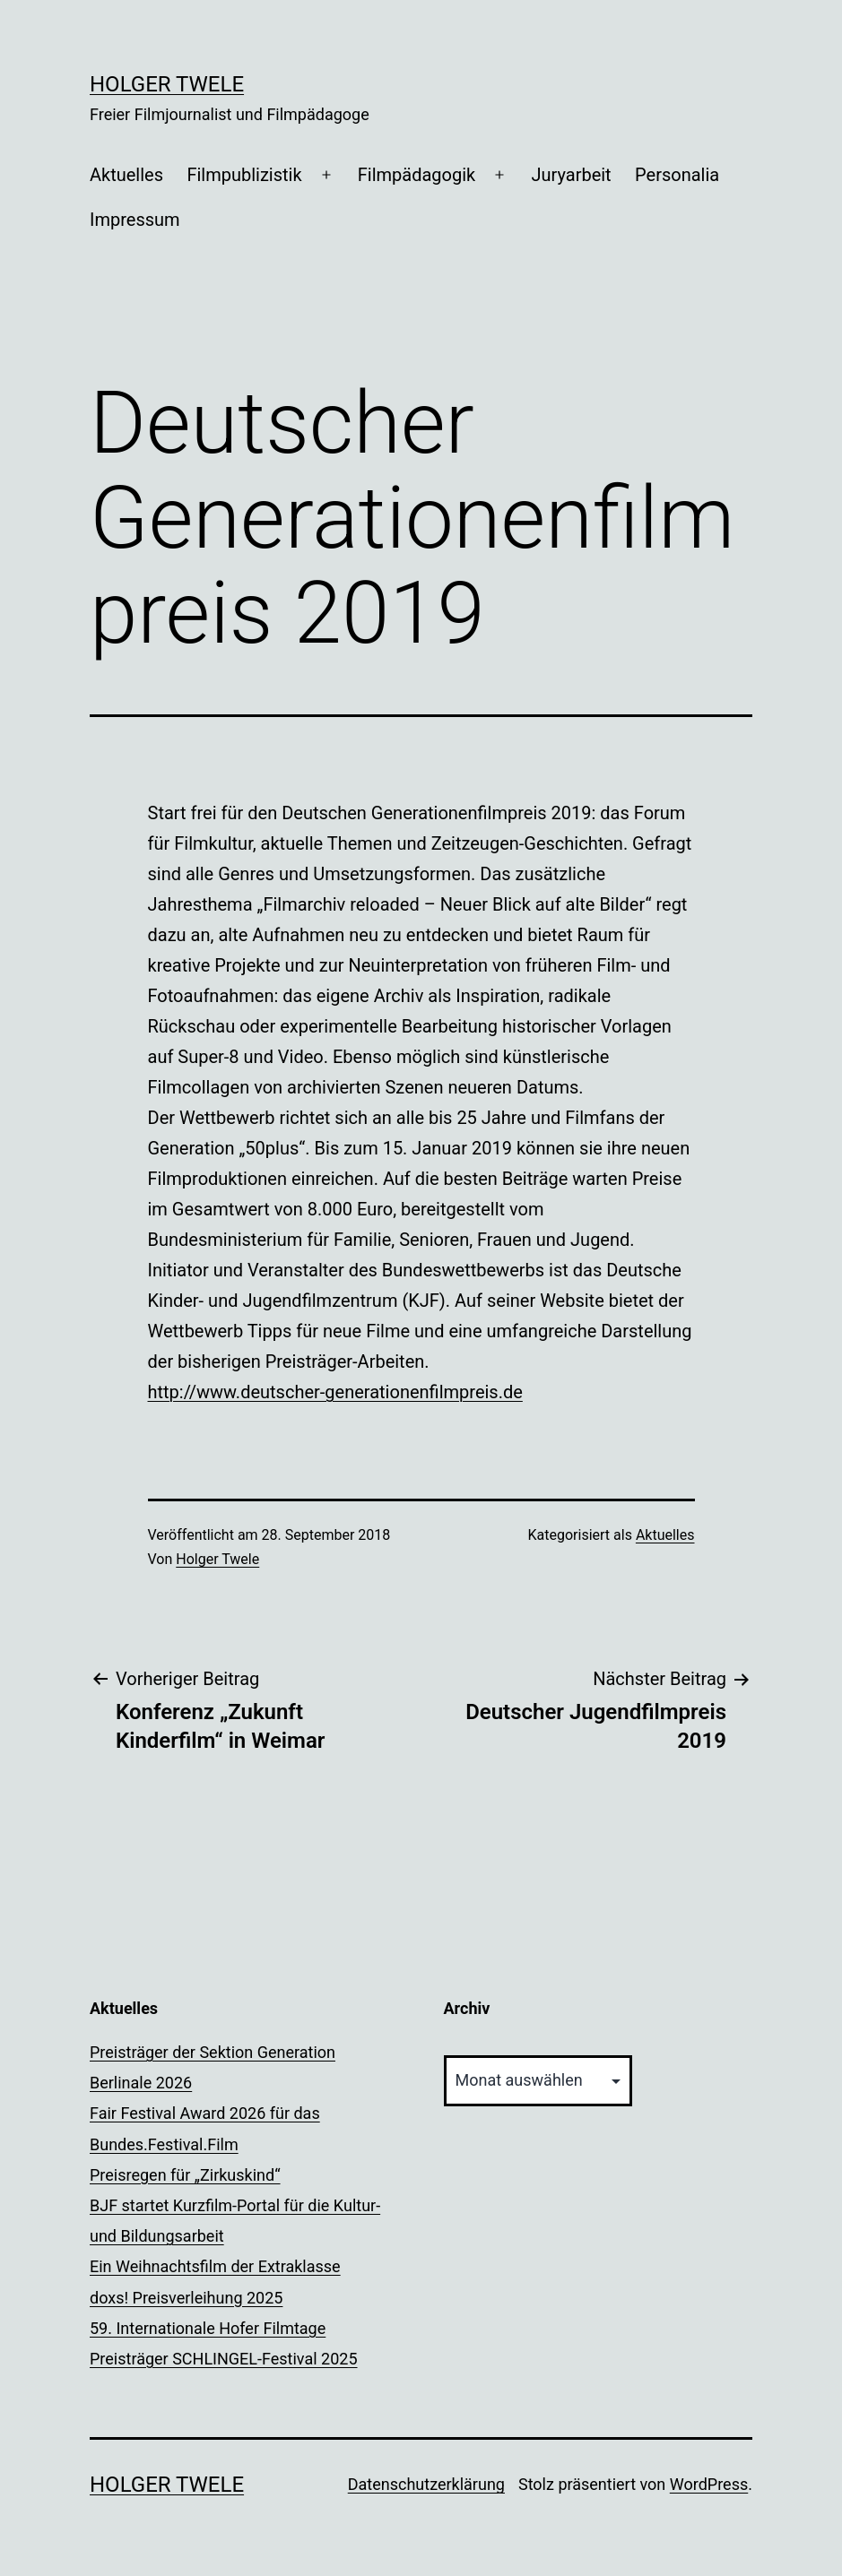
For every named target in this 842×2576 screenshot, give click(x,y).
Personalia (677, 175)
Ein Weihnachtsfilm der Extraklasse (215, 2266)
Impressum (135, 219)
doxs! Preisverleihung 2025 (186, 2297)
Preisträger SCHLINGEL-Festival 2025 (224, 2358)
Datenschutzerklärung (426, 2484)
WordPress (709, 2484)
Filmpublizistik (244, 175)
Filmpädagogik (416, 175)
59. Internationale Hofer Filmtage (208, 2328)
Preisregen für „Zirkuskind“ (185, 2174)
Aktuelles (126, 175)
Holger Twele (167, 84)
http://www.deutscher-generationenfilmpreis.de (335, 1392)
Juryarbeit (571, 175)
